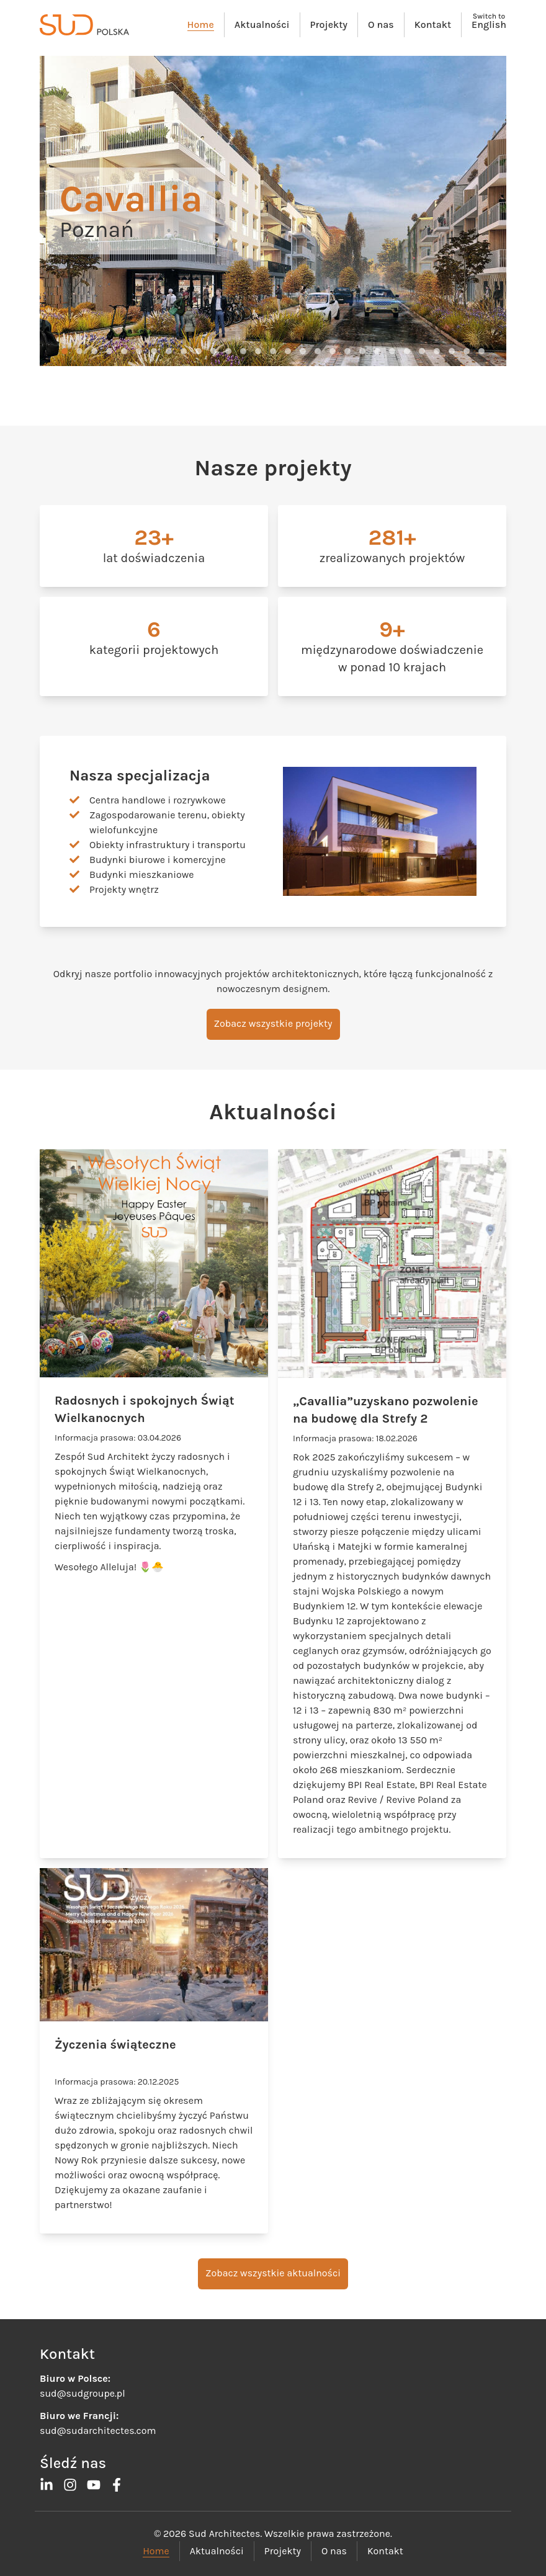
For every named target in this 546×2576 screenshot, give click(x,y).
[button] (64, 351)
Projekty (328, 24)
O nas (381, 24)
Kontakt (432, 24)
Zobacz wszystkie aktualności (273, 2273)
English (489, 24)
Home (200, 24)
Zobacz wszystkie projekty (273, 1023)
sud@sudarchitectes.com (98, 2430)
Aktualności (262, 24)
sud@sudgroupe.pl (82, 2393)
